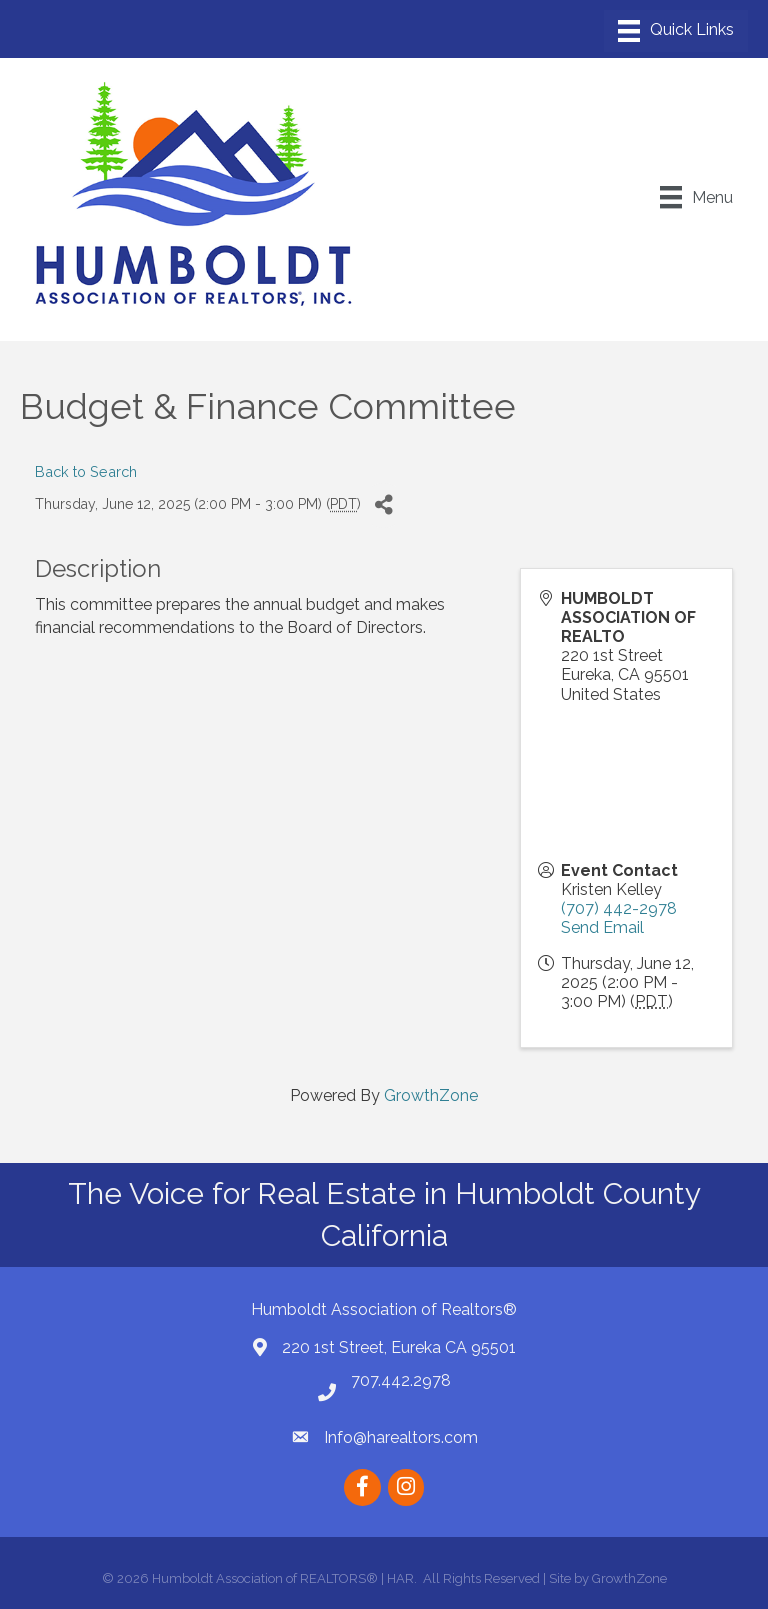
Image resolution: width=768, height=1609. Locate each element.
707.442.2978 (401, 1380)
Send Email (602, 927)
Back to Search (86, 471)
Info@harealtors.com (401, 1437)
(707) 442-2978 (619, 908)
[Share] (383, 505)
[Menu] (676, 31)
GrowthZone (431, 1095)
